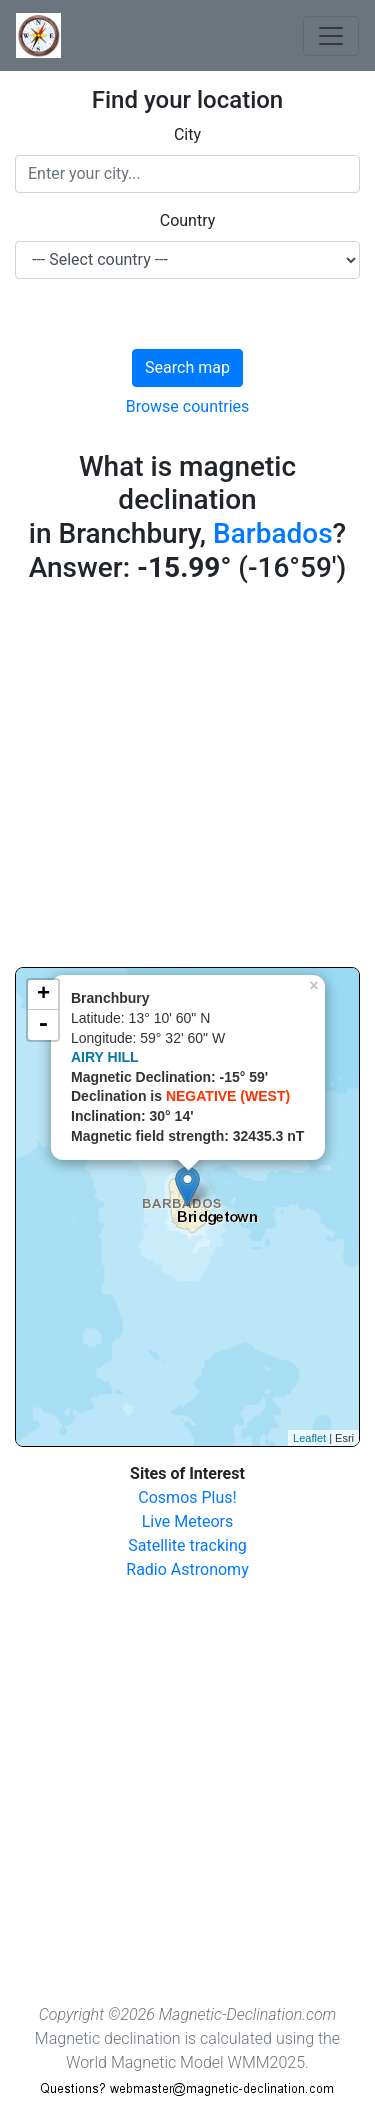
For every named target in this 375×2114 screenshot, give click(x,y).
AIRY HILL (105, 1057)
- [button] (43, 1025)
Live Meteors (188, 1521)
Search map (187, 367)
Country (188, 220)
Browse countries (188, 406)
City (187, 134)
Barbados (273, 533)
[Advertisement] (187, 779)
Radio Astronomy (187, 1569)
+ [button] (43, 995)
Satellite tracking (187, 1545)
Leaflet (309, 1438)
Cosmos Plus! (187, 1497)
